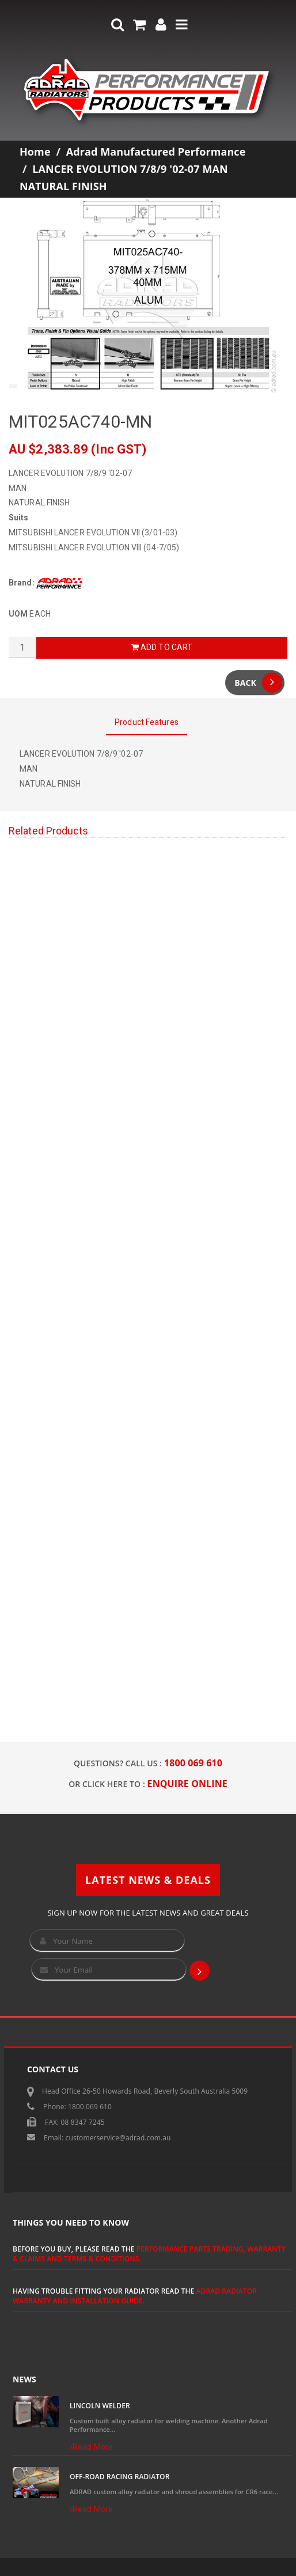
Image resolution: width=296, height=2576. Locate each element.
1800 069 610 (193, 1763)
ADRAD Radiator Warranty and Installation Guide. (135, 2296)
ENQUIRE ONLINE (187, 1783)
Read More (91, 2447)
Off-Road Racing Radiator (119, 2476)
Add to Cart (161, 647)
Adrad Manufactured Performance (156, 151)
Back (258, 683)
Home (35, 151)
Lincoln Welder (100, 2406)
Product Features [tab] (147, 722)
